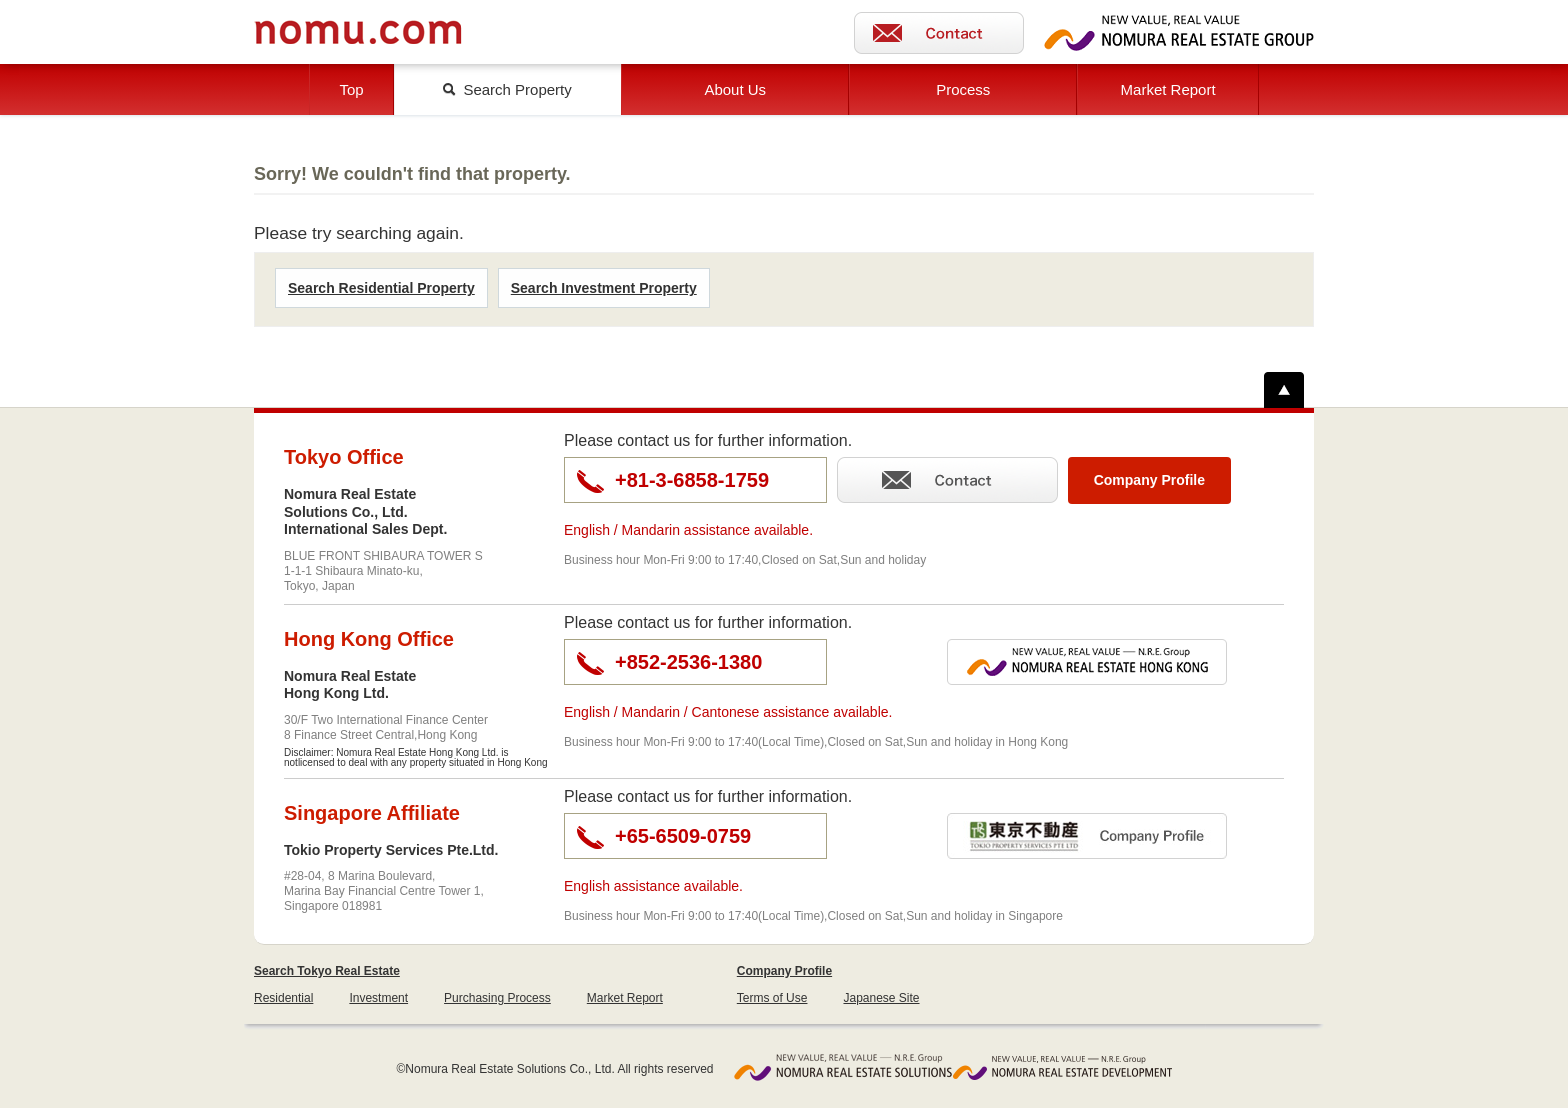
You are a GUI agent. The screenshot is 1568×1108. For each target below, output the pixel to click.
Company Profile (784, 971)
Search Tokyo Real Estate (327, 971)
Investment (378, 998)
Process (963, 89)
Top (351, 89)
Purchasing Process (497, 998)
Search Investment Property (604, 288)
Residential (283, 998)
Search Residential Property (381, 288)
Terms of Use (772, 998)
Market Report (1168, 89)
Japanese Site (881, 998)
